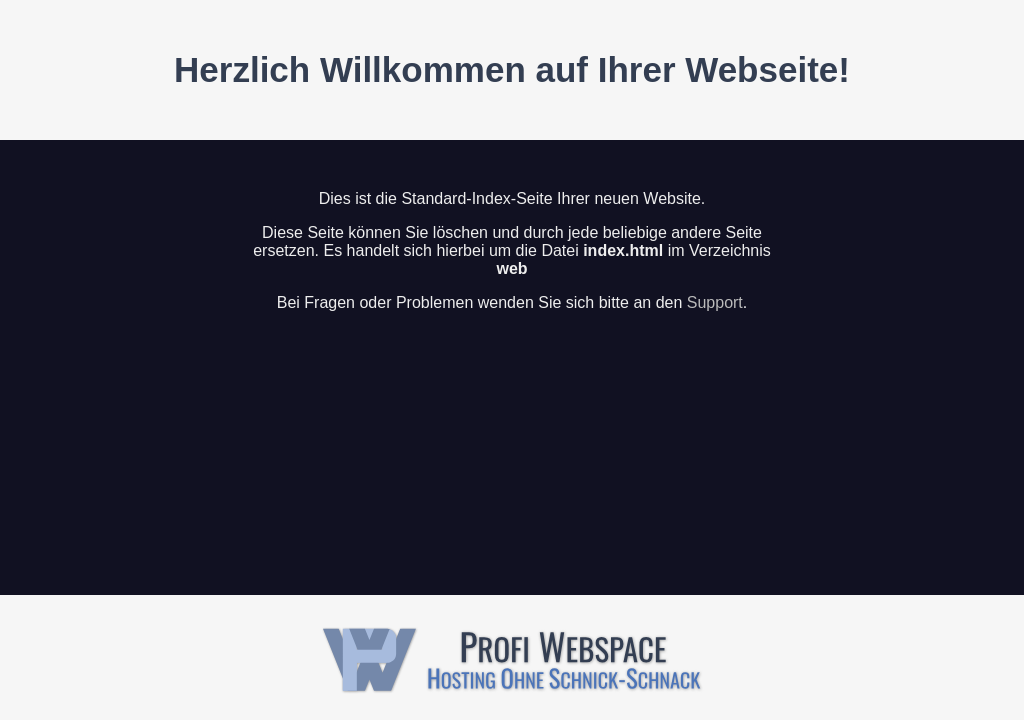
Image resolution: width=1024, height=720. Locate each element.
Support (715, 302)
